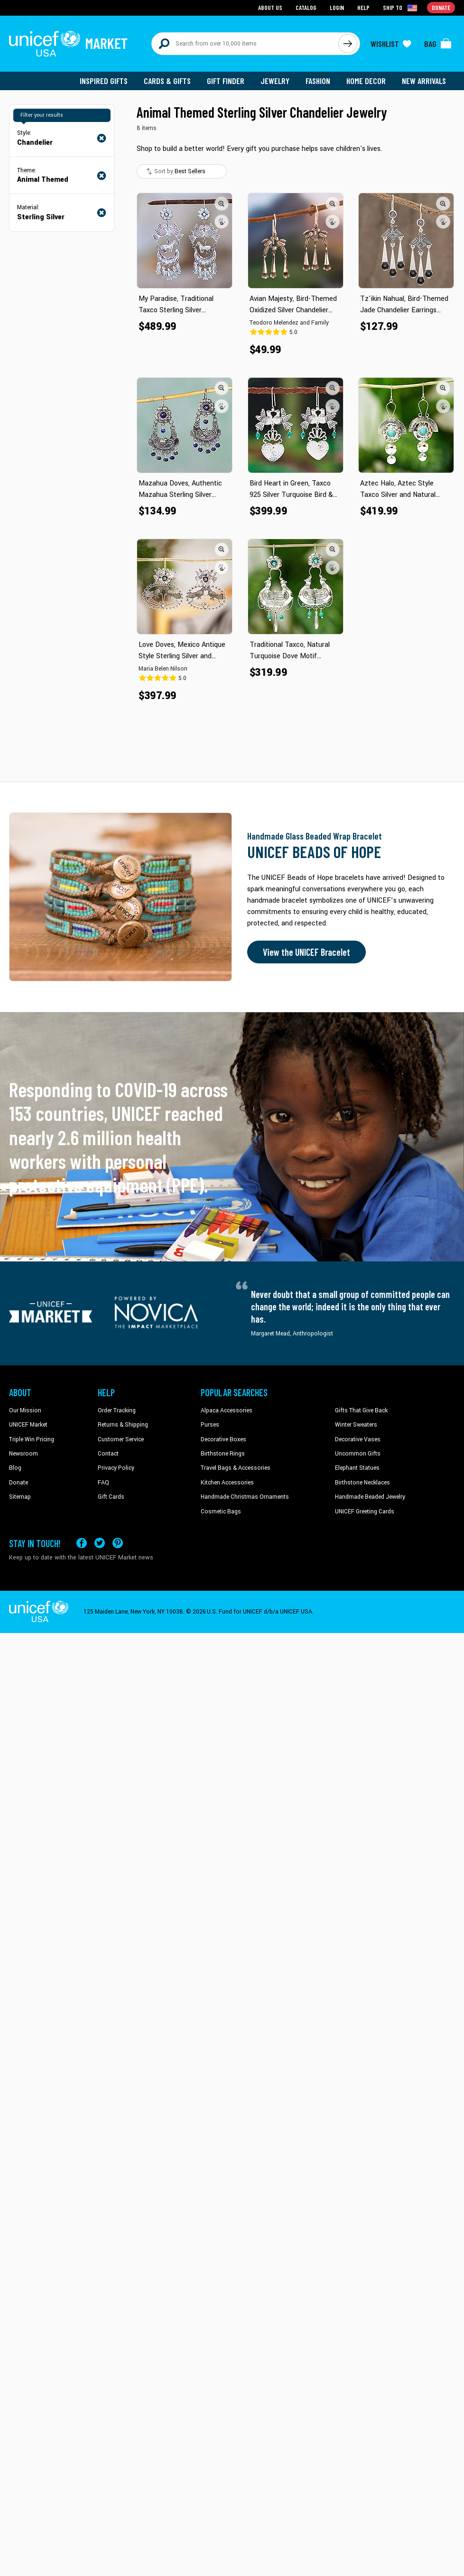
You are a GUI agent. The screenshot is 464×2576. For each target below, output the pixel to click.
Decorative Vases (357, 1439)
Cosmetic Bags (221, 1511)
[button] (221, 203)
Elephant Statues (357, 1468)
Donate (18, 1482)
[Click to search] (347, 43)
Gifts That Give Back (361, 1410)
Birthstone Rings (223, 1453)
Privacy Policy (116, 1468)
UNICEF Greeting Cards (364, 1511)
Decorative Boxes (223, 1439)
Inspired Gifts (104, 80)
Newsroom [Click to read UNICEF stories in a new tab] (23, 1453)
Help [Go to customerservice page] (363, 7)
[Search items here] (245, 44)
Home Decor (366, 80)
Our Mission (25, 1410)
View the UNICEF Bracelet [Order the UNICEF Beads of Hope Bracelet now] (306, 952)
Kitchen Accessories (227, 1482)
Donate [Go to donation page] (441, 7)
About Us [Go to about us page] (270, 7)
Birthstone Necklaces (362, 1482)
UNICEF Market (28, 1424)
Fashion (318, 80)
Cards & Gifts (167, 80)
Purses (210, 1424)
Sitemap (20, 1497)
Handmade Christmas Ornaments (245, 1497)
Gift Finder (225, 80)
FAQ (103, 1482)
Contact (108, 1453)
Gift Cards (111, 1497)
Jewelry (274, 80)
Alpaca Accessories (226, 1410)
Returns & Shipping (123, 1424)
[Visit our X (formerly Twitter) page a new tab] (99, 1543)
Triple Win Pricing (31, 1439)
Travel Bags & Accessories (235, 1468)
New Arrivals (424, 80)
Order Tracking (117, 1410)
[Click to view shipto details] (400, 7)
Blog (15, 1468)
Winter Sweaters (356, 1424)
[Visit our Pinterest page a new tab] (117, 1543)
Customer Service (121, 1439)
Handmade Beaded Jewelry (370, 1497)
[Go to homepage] (68, 43)
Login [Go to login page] (337, 7)
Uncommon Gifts (357, 1453)
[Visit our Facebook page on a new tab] (81, 1543)
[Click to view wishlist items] (391, 44)
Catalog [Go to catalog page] (306, 7)
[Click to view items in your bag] (438, 43)
